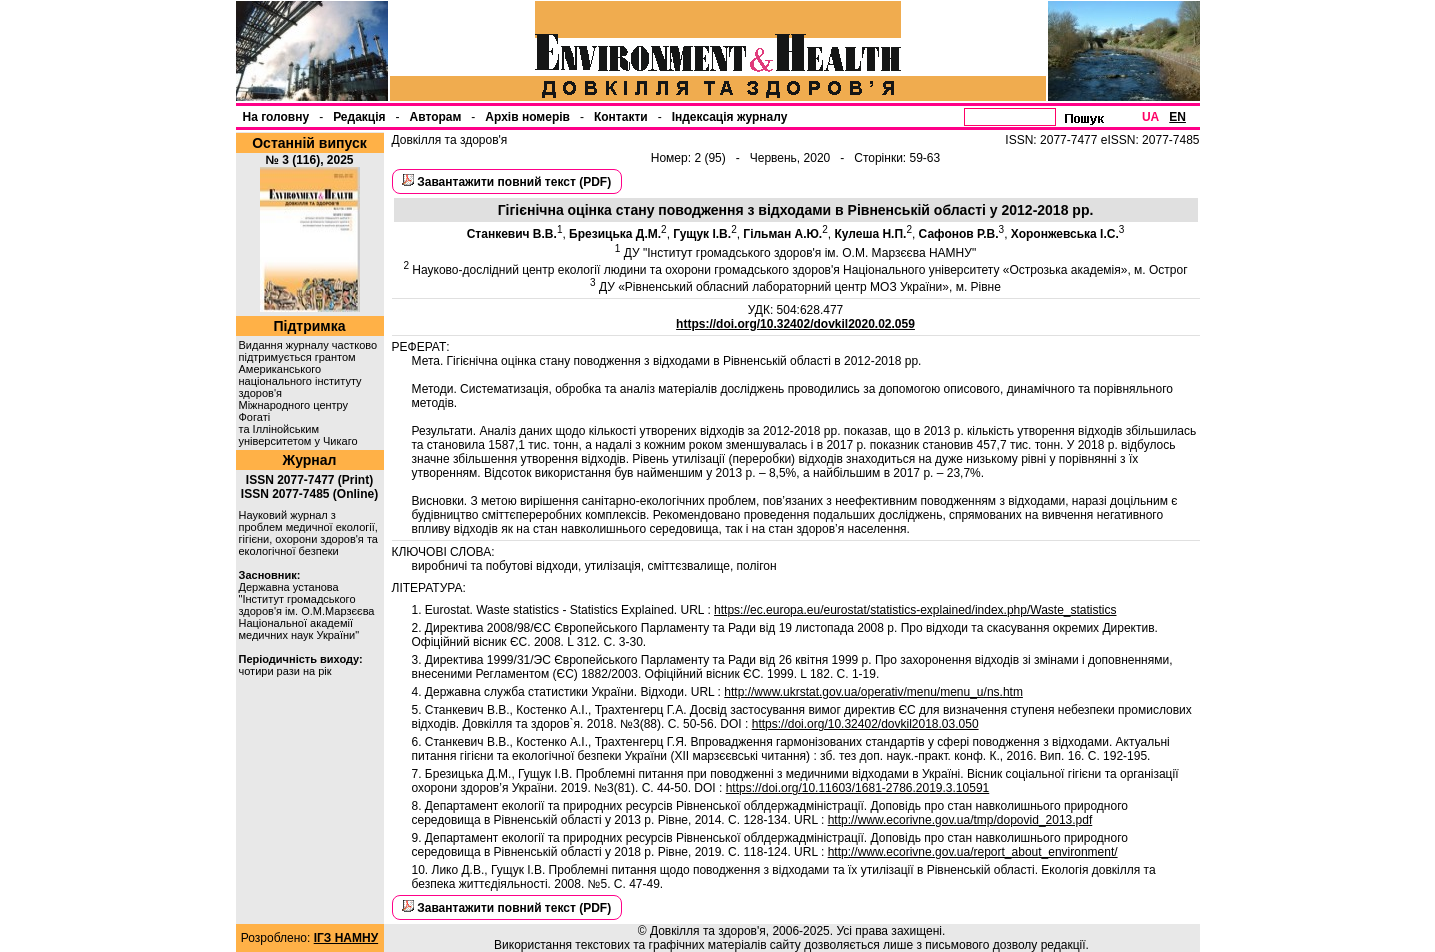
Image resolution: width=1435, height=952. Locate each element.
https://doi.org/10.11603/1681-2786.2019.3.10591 (858, 788)
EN (1177, 117)
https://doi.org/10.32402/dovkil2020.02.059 (795, 324)
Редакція (359, 117)
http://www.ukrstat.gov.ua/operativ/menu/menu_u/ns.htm (873, 692)
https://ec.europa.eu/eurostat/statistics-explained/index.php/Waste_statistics (915, 610)
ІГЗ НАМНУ (346, 938)
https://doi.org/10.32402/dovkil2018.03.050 (865, 724)
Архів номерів (527, 117)
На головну (276, 117)
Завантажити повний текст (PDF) (514, 182)
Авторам (436, 117)
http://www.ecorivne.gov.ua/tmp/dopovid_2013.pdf (960, 820)
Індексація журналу (730, 117)
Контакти (621, 117)
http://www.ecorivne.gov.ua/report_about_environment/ (973, 852)
